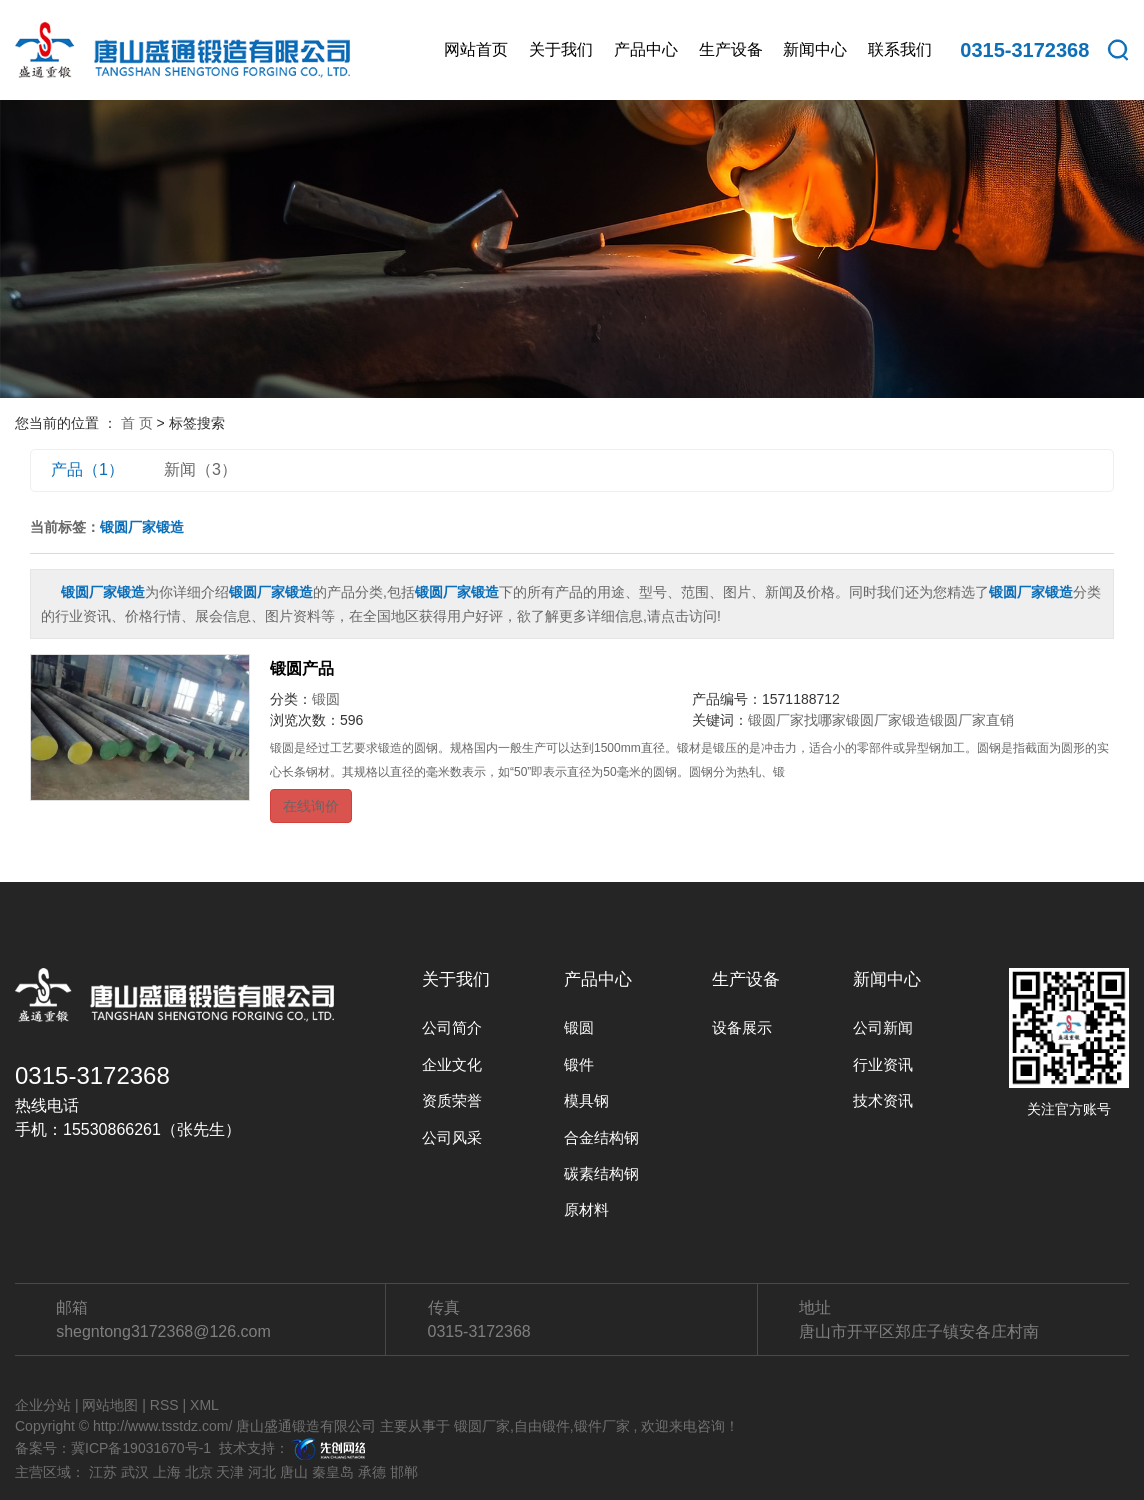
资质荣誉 (452, 1100)
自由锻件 (542, 1426)
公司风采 (452, 1137)
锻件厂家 (602, 1426)
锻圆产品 (302, 668)
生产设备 (731, 49)
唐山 (294, 1472)
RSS (164, 1405)
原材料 (586, 1209)
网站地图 (110, 1405)
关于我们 (561, 49)
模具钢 (586, 1100)
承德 (372, 1472)
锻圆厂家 (482, 1426)
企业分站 (43, 1405)
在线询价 (311, 806)
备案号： (43, 1448)
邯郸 (404, 1472)
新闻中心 (815, 49)
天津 (230, 1472)
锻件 (579, 1064)
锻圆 (326, 699)
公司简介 (452, 1027)
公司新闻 (883, 1027)
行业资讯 (883, 1064)
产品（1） (87, 469)
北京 (199, 1472)
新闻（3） (200, 469)
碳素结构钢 (601, 1173)
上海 (167, 1472)
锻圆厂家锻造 (888, 720)
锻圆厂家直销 (972, 720)
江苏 (103, 1472)
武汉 (135, 1472)
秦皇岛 (333, 1472)
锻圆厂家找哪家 (797, 720)
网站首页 (476, 49)
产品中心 (646, 49)
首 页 (137, 423)
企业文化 (452, 1064)
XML (204, 1405)
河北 (262, 1472)
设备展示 (742, 1027)
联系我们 (900, 49)
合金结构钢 (601, 1137)
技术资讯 (883, 1100)
